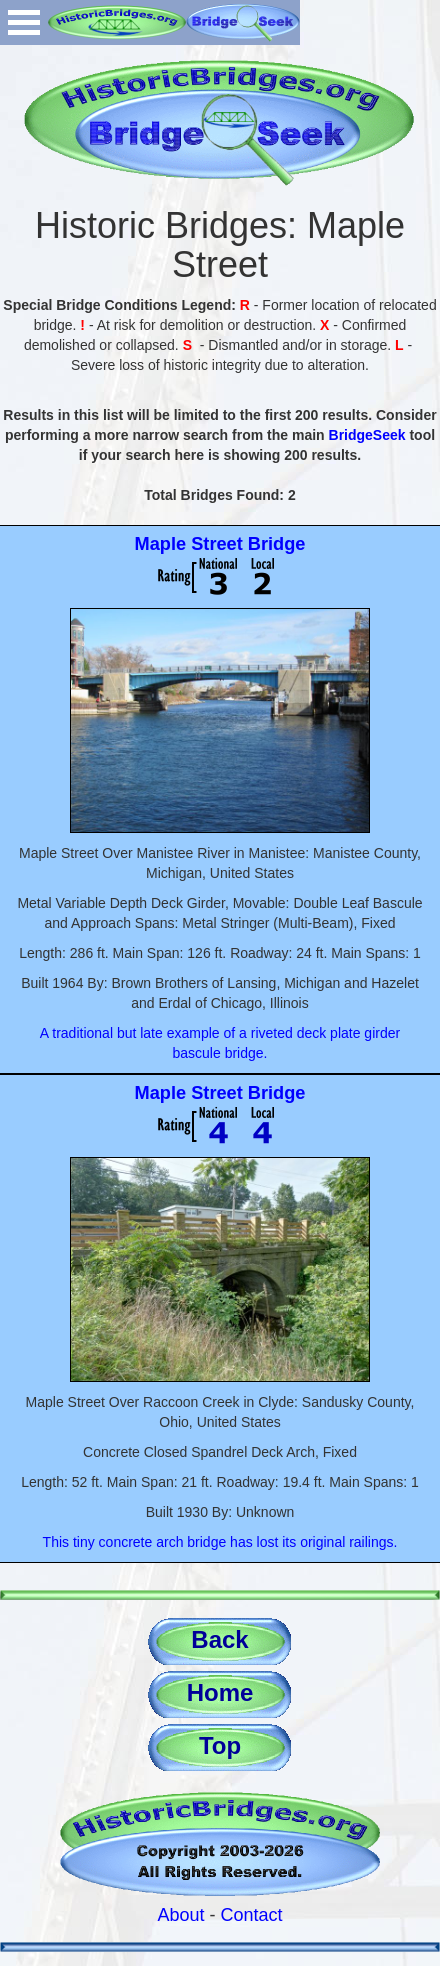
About (180, 1915)
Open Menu (24, 22)
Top (220, 1745)
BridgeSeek (367, 435)
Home (220, 1692)
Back (219, 1639)
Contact (252, 1915)
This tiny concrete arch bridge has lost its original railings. (220, 1542)
